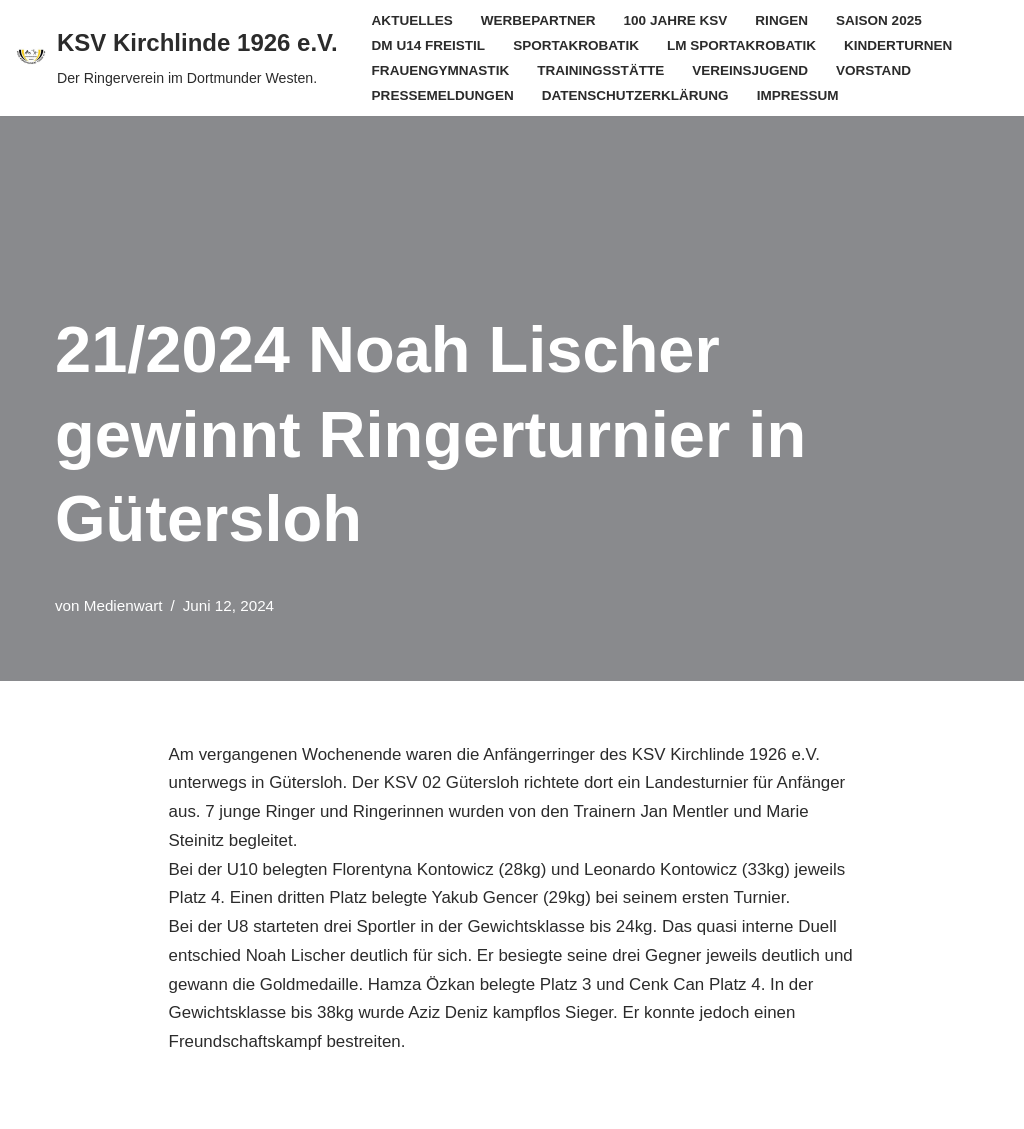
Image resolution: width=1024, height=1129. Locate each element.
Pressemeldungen (443, 95)
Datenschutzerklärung (636, 95)
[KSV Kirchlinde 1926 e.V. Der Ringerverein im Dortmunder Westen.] (176, 58)
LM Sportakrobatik (743, 45)
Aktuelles (413, 20)
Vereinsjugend (751, 70)
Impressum (799, 95)
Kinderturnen (900, 45)
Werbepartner (538, 20)
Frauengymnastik (441, 70)
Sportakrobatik (577, 45)
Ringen (783, 20)
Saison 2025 (881, 20)
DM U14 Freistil (429, 45)
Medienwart (123, 605)
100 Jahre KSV (676, 20)
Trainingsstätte (602, 70)
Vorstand (875, 70)
